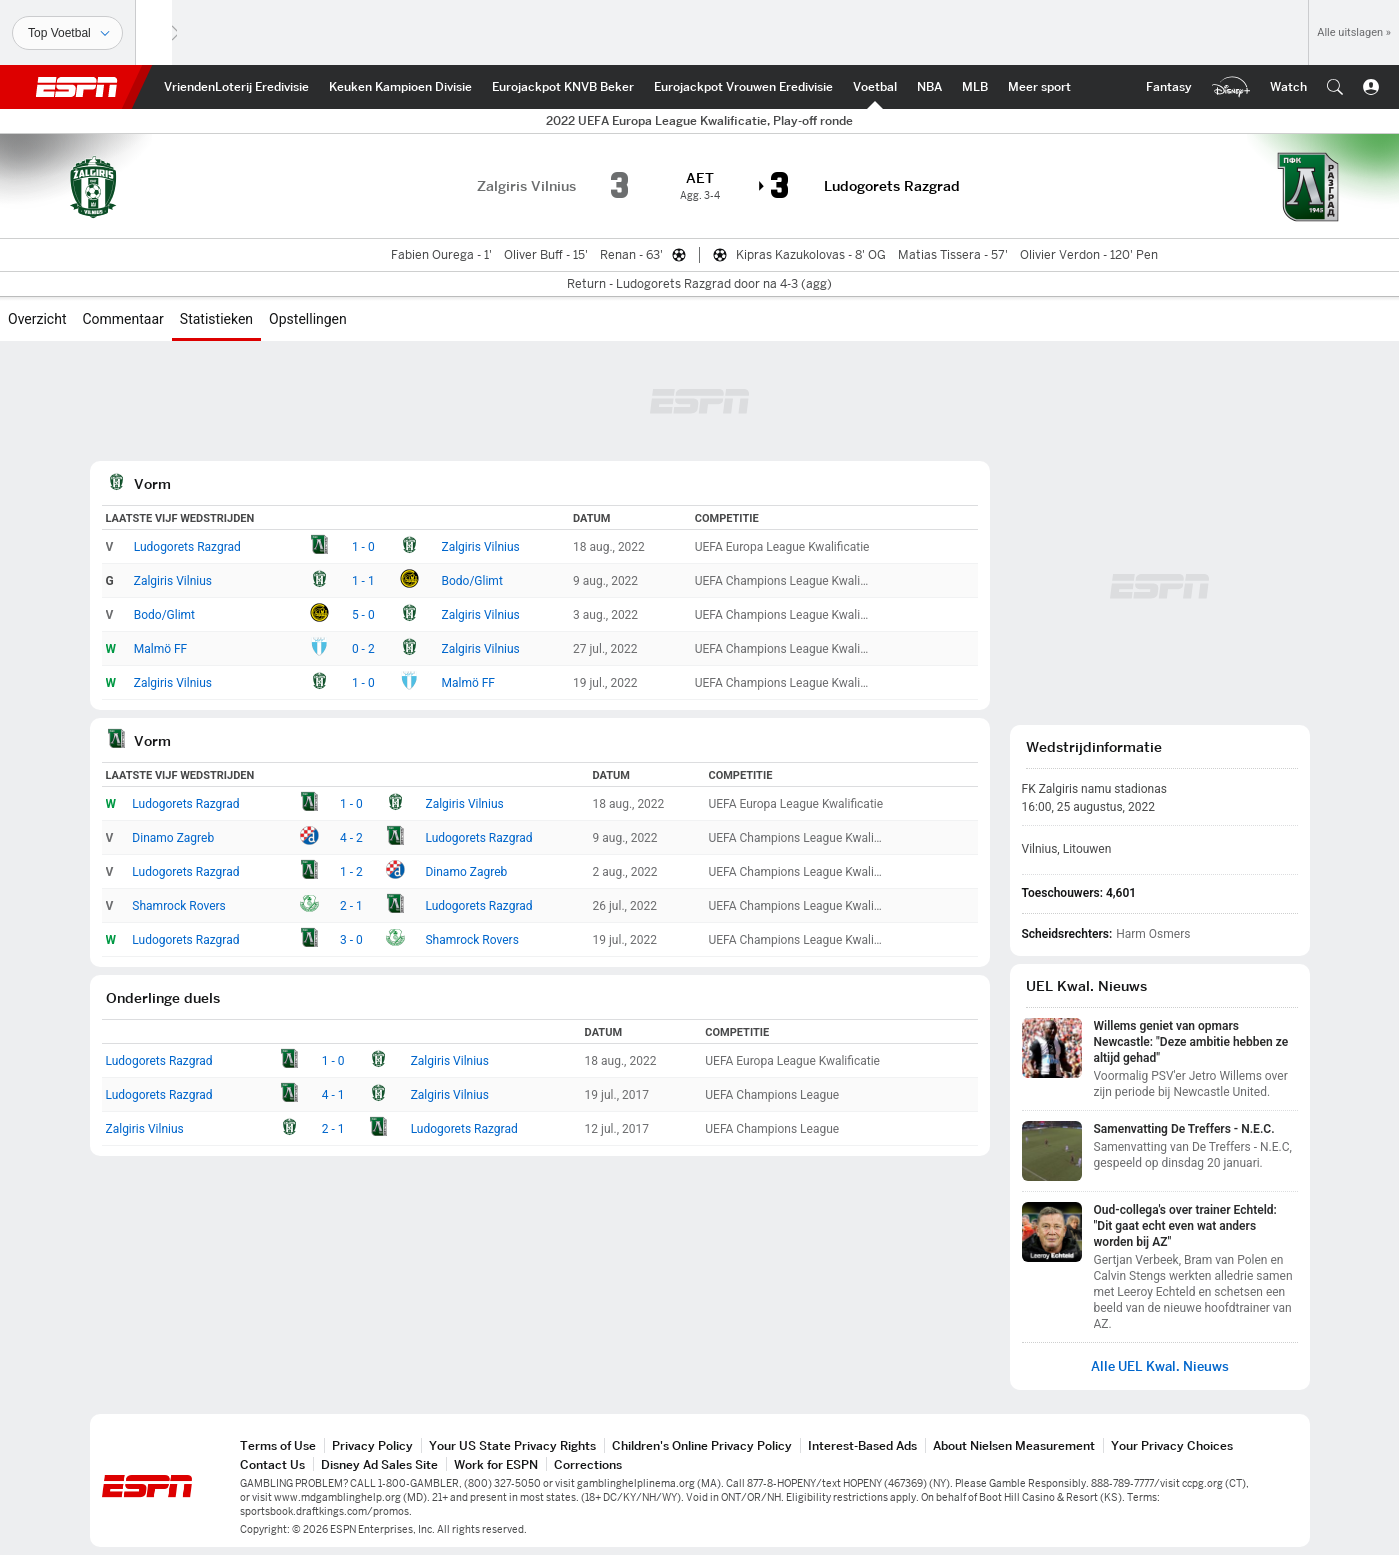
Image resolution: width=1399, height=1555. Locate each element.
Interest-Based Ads (862, 1445)
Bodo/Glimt (471, 581)
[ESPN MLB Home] (975, 87)
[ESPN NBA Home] (929, 87)
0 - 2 (363, 649)
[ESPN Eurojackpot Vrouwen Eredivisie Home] (743, 87)
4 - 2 (351, 838)
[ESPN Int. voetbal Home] (875, 87)
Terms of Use (278, 1445)
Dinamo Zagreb (173, 838)
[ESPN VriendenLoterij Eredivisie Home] (236, 87)
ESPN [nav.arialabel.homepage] (77, 87)
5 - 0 (363, 615)
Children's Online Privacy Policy (702, 1445)
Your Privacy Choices (1172, 1445)
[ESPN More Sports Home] (1039, 87)
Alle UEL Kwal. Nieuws (1160, 1366)
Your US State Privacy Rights (512, 1445)
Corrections (588, 1464)
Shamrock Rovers (178, 906)
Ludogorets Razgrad (187, 547)
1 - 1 (363, 581)
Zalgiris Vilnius (480, 547)
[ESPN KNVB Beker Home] (563, 87)
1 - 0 (363, 547)
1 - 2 (351, 872)
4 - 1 (333, 1095)
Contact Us (272, 1464)
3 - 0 (351, 940)
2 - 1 (351, 906)
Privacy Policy (372, 1445)
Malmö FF (161, 649)
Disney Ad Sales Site (379, 1464)
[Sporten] (67, 33)
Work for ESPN (496, 1464)
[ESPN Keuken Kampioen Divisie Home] (400, 87)
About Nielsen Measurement (1014, 1445)
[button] (1335, 87)
